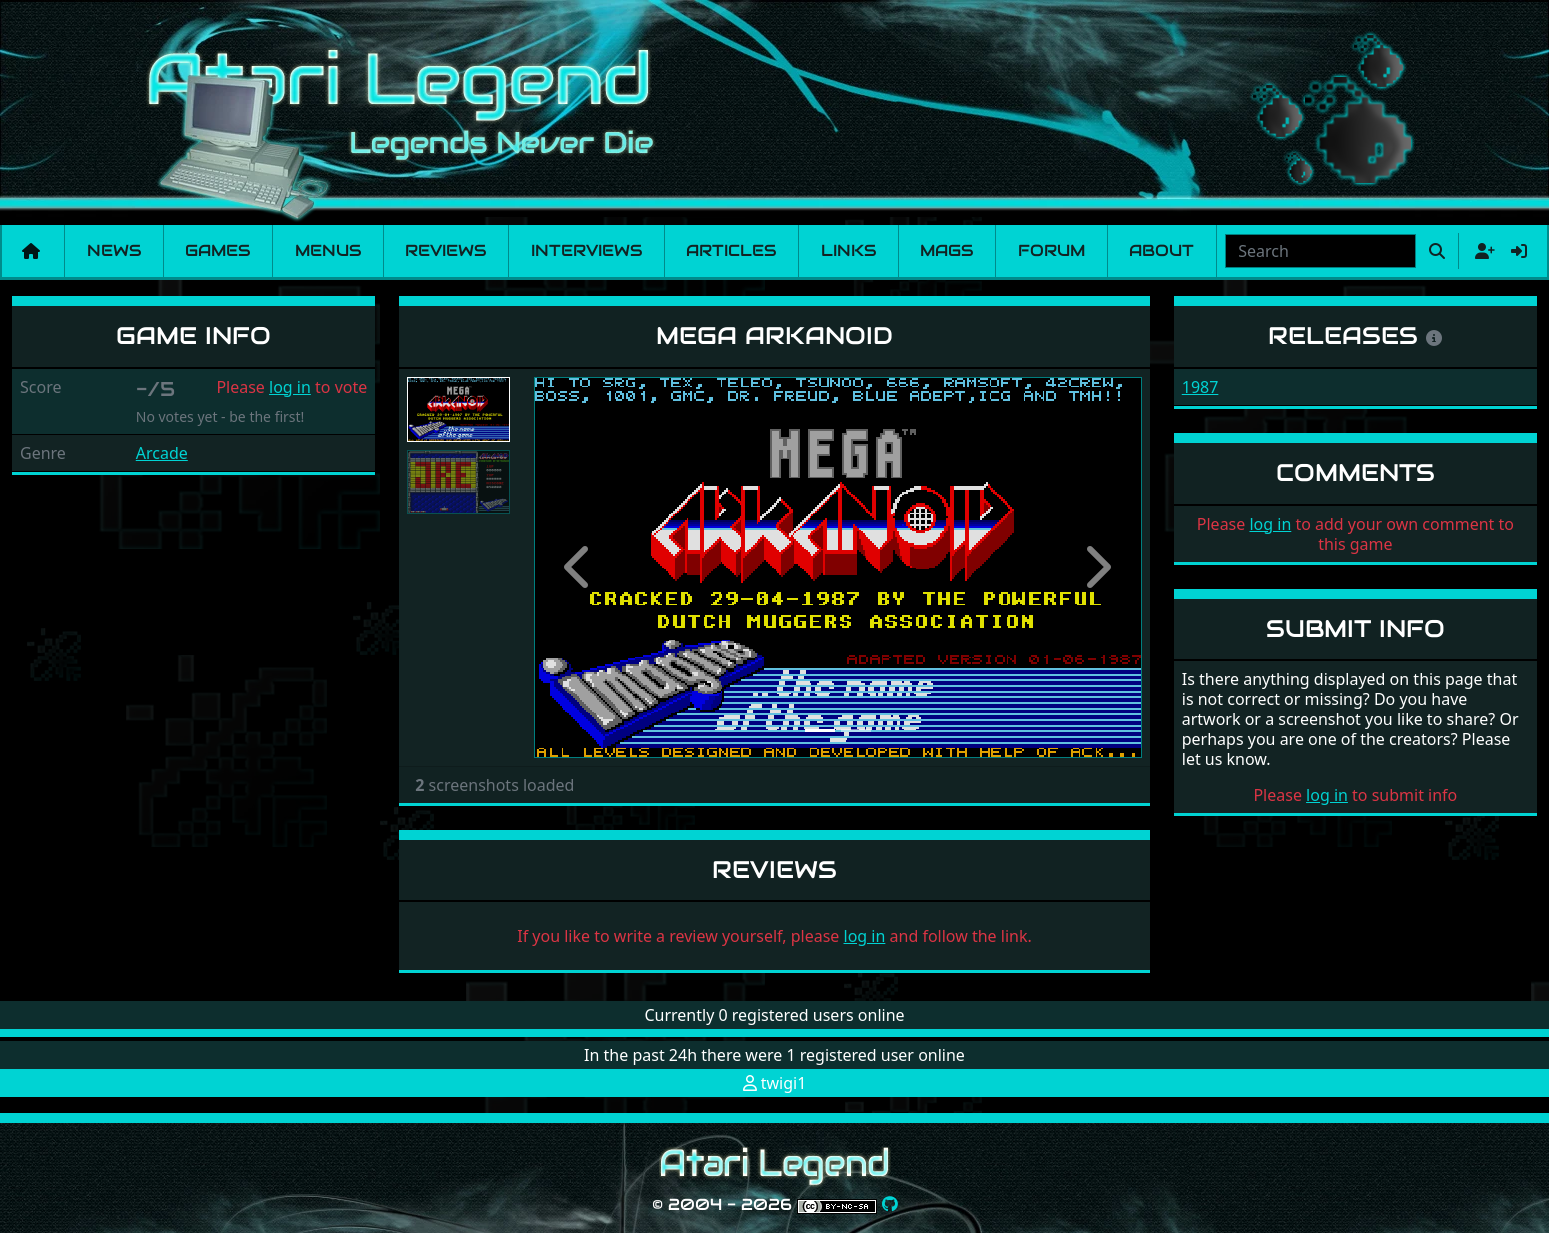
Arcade (162, 453)
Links (848, 250)
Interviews (586, 250)
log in (290, 387)
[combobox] (1320, 251)
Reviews (445, 250)
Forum (1051, 250)
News (114, 250)
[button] (579, 567)
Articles (731, 250)
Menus (328, 250)
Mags (946, 250)
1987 (1200, 387)
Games (217, 250)
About (1161, 250)
